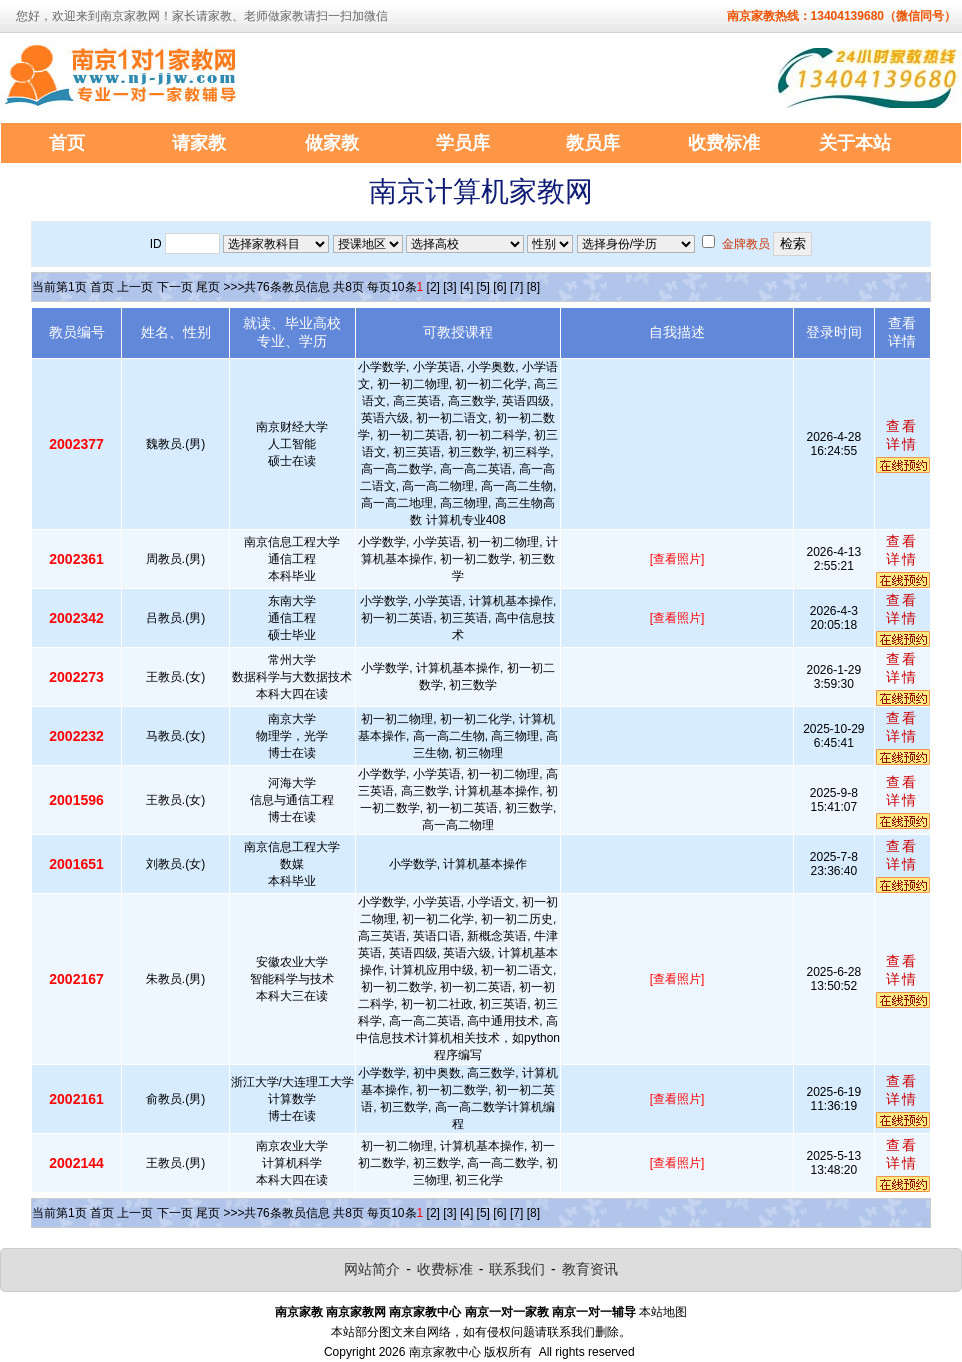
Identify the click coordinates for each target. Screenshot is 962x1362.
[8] (533, 287)
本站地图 (663, 1312)
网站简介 (372, 1269)
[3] (449, 287)
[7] (516, 287)
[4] (466, 287)
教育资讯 (590, 1269)
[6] (499, 287)
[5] (483, 287)
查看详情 (902, 435)
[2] (433, 287)
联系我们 (517, 1269)
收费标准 (445, 1269)
